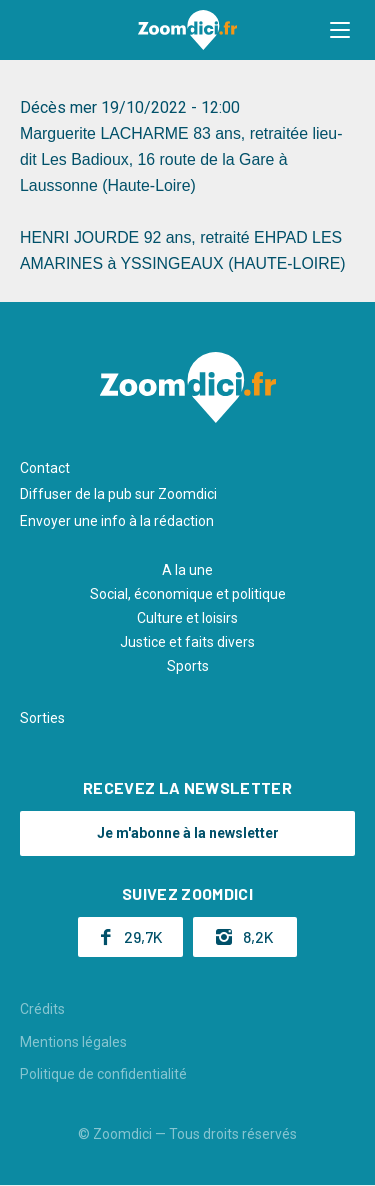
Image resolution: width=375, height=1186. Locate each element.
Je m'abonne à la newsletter (188, 833)
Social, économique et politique (188, 594)
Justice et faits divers (187, 642)
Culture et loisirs (187, 618)
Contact (45, 468)
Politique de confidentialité (103, 1074)
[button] (340, 30)
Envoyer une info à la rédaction (117, 521)
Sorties (42, 718)
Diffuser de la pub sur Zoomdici (118, 494)
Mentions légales (73, 1042)
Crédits (42, 1009)
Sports (188, 666)
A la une (187, 570)
